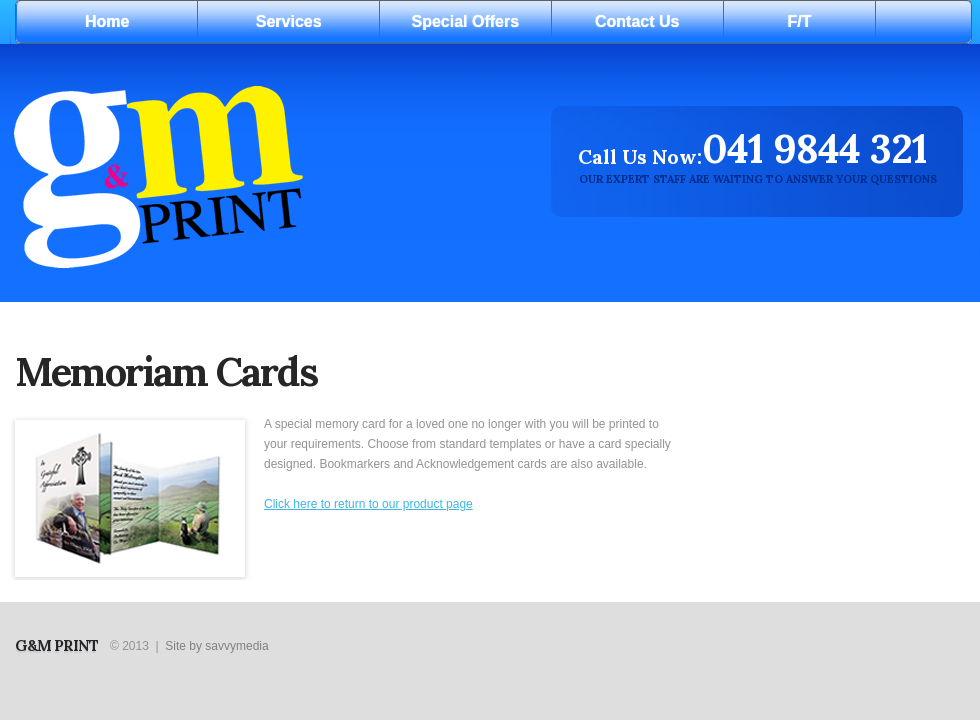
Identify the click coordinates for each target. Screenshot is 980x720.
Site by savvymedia (216, 646)
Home (107, 21)
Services (289, 21)
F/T (800, 21)
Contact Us (637, 21)
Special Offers (466, 21)
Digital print (256, 174)
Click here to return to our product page (368, 504)
